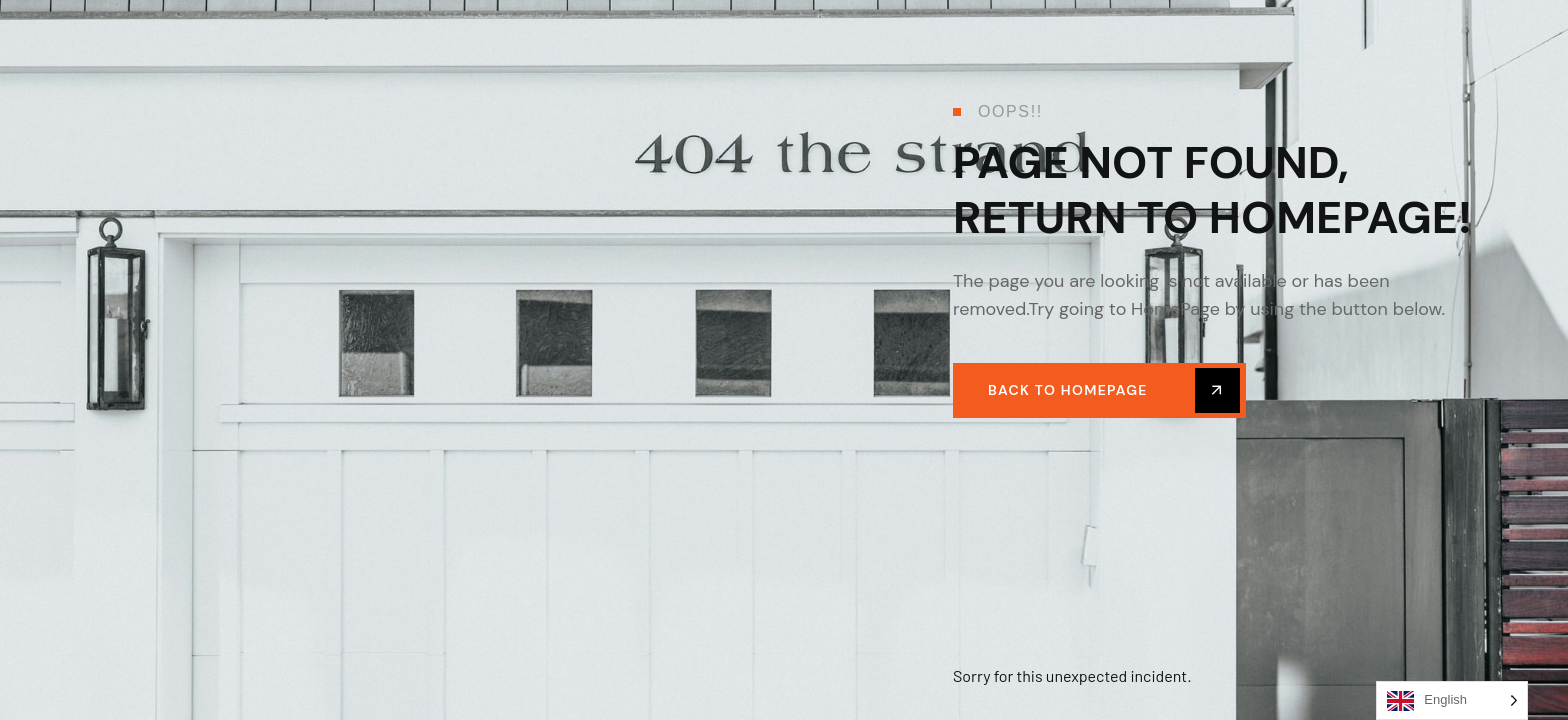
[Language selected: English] (1452, 700)
